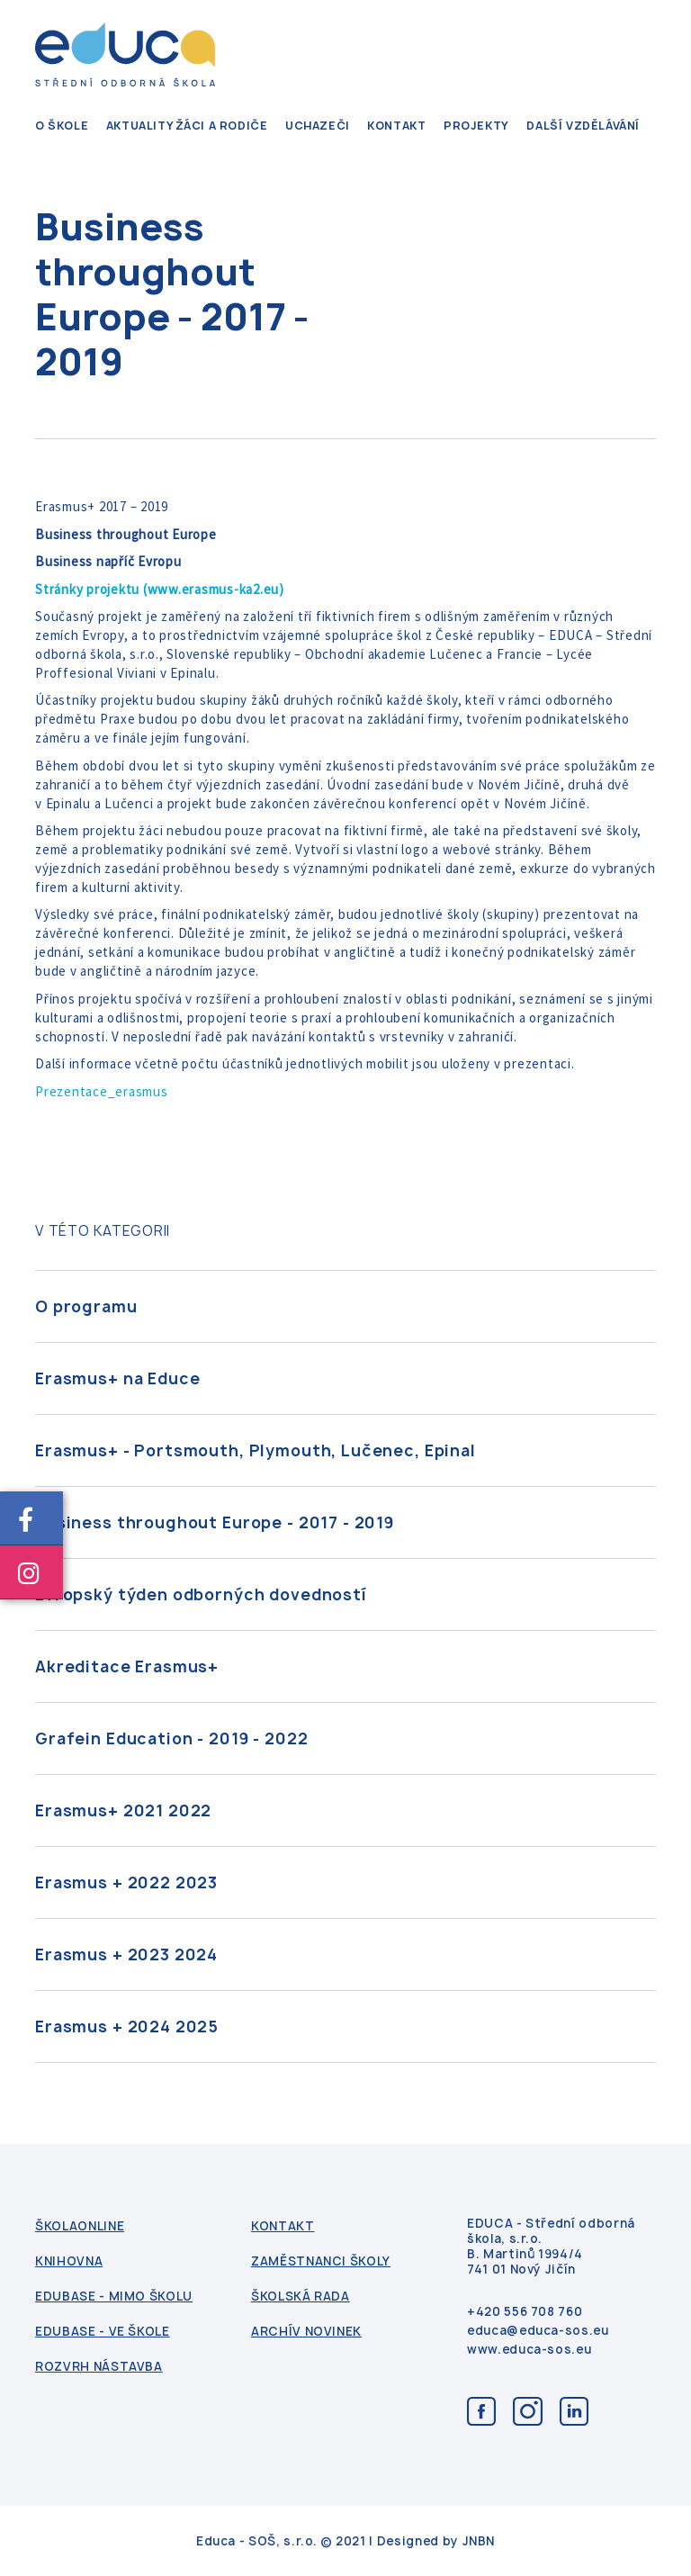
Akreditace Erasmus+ (127, 1666)
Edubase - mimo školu (114, 2296)
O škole (61, 125)
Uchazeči (317, 125)
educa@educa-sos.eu (538, 2330)
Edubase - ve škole (102, 2331)
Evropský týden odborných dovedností (201, 1594)
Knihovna (69, 2261)
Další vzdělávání (583, 125)
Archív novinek (306, 2331)
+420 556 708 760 (524, 2311)
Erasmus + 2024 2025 (127, 2026)
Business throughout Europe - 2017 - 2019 (214, 1522)
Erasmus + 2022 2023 (126, 1882)
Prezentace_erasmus (101, 1091)
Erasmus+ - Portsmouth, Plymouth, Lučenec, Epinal (255, 1450)
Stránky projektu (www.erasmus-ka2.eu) (159, 589)
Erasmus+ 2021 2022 (123, 1810)
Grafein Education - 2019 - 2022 (171, 1738)
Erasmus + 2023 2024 (126, 1954)
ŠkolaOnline (79, 2226)
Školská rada (300, 2296)
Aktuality (140, 125)
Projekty (476, 125)
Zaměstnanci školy (320, 2261)
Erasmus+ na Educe (117, 1378)
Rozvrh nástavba (99, 2366)
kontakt (396, 125)
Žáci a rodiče (221, 125)
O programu (86, 1306)
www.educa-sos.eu (529, 2349)
